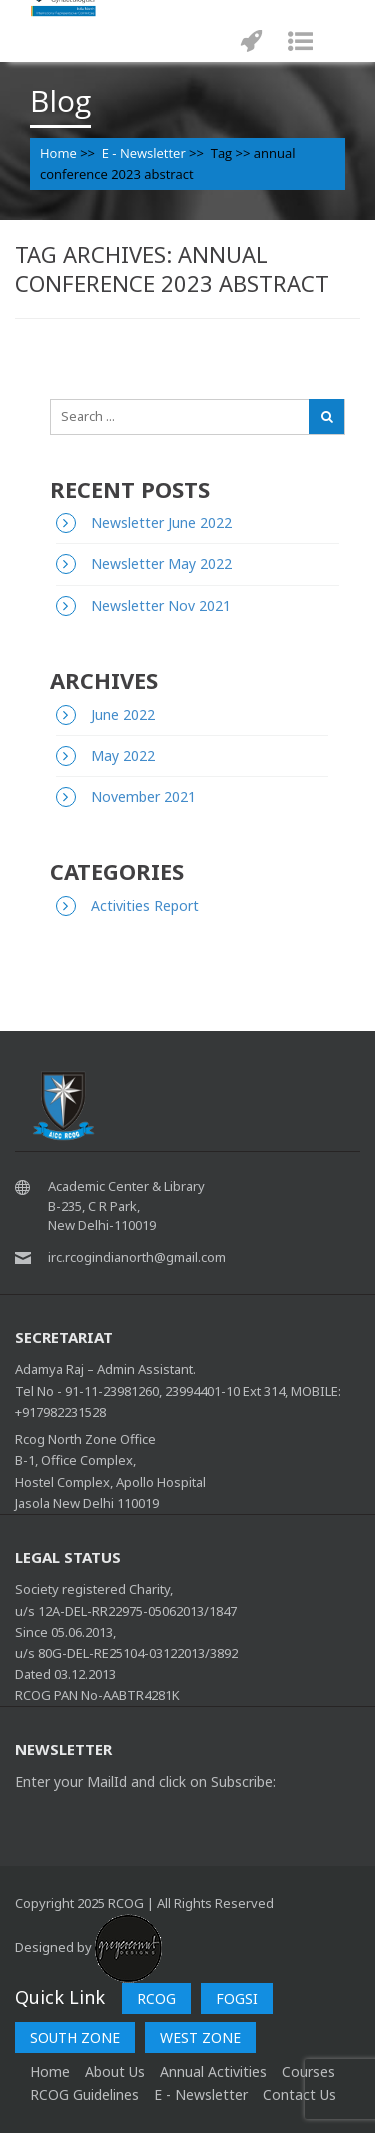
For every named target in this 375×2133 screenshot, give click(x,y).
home (50, 2071)
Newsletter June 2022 (161, 522)
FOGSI (237, 1998)
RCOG (156, 1998)
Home (58, 153)
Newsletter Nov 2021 (161, 605)
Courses (308, 2071)
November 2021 (143, 796)
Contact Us (299, 2094)
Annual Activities (213, 2071)
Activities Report (145, 905)
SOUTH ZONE (75, 2037)
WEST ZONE (200, 2037)
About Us (115, 2071)
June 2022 (123, 714)
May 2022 (123, 755)
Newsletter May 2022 (161, 563)
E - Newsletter (144, 153)
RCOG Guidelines (84, 2094)
